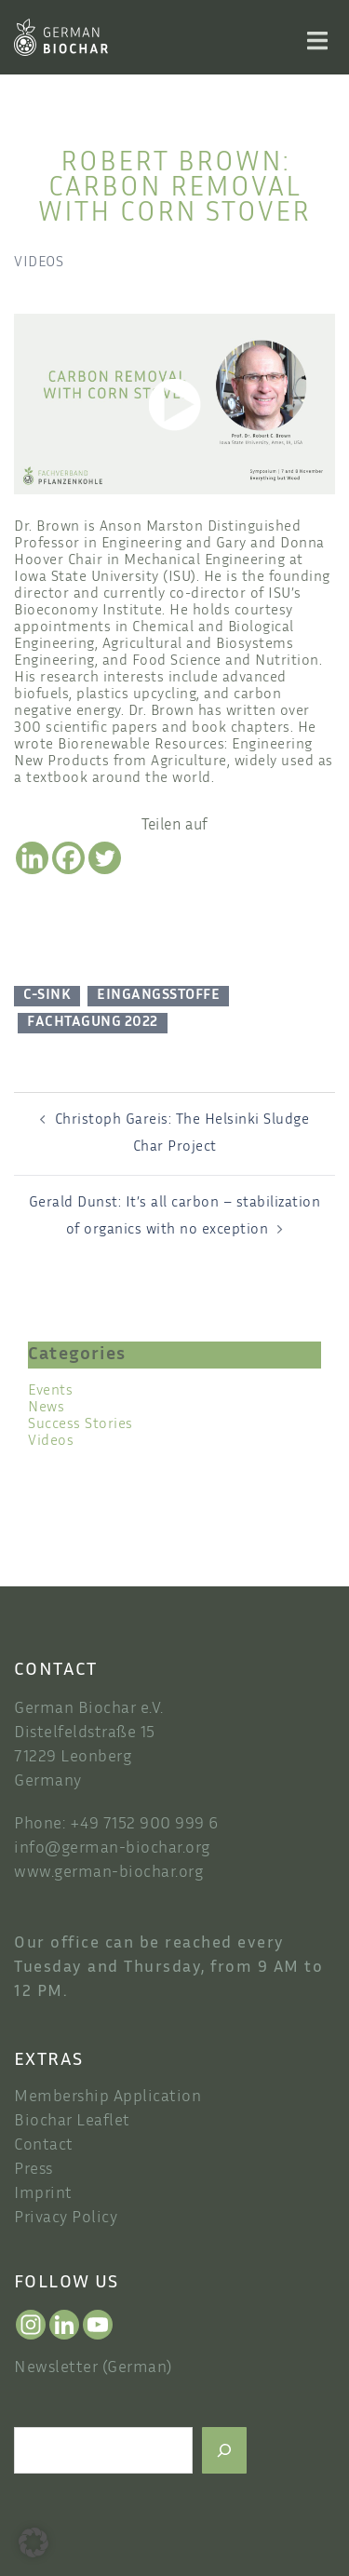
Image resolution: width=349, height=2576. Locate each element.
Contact (44, 2145)
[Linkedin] (32, 858)
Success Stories (80, 1425)
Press (33, 2170)
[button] (33, 2542)
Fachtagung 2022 (92, 1023)
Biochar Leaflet (72, 2121)
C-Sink (47, 996)
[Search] (224, 2450)
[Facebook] (68, 858)
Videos (38, 263)
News (46, 1408)
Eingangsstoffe (158, 996)
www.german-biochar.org (108, 1873)
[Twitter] (104, 858)
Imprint (43, 2194)
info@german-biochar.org (112, 1848)
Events (50, 1391)
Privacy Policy (65, 2218)
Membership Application (107, 2097)
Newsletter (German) (93, 2368)
